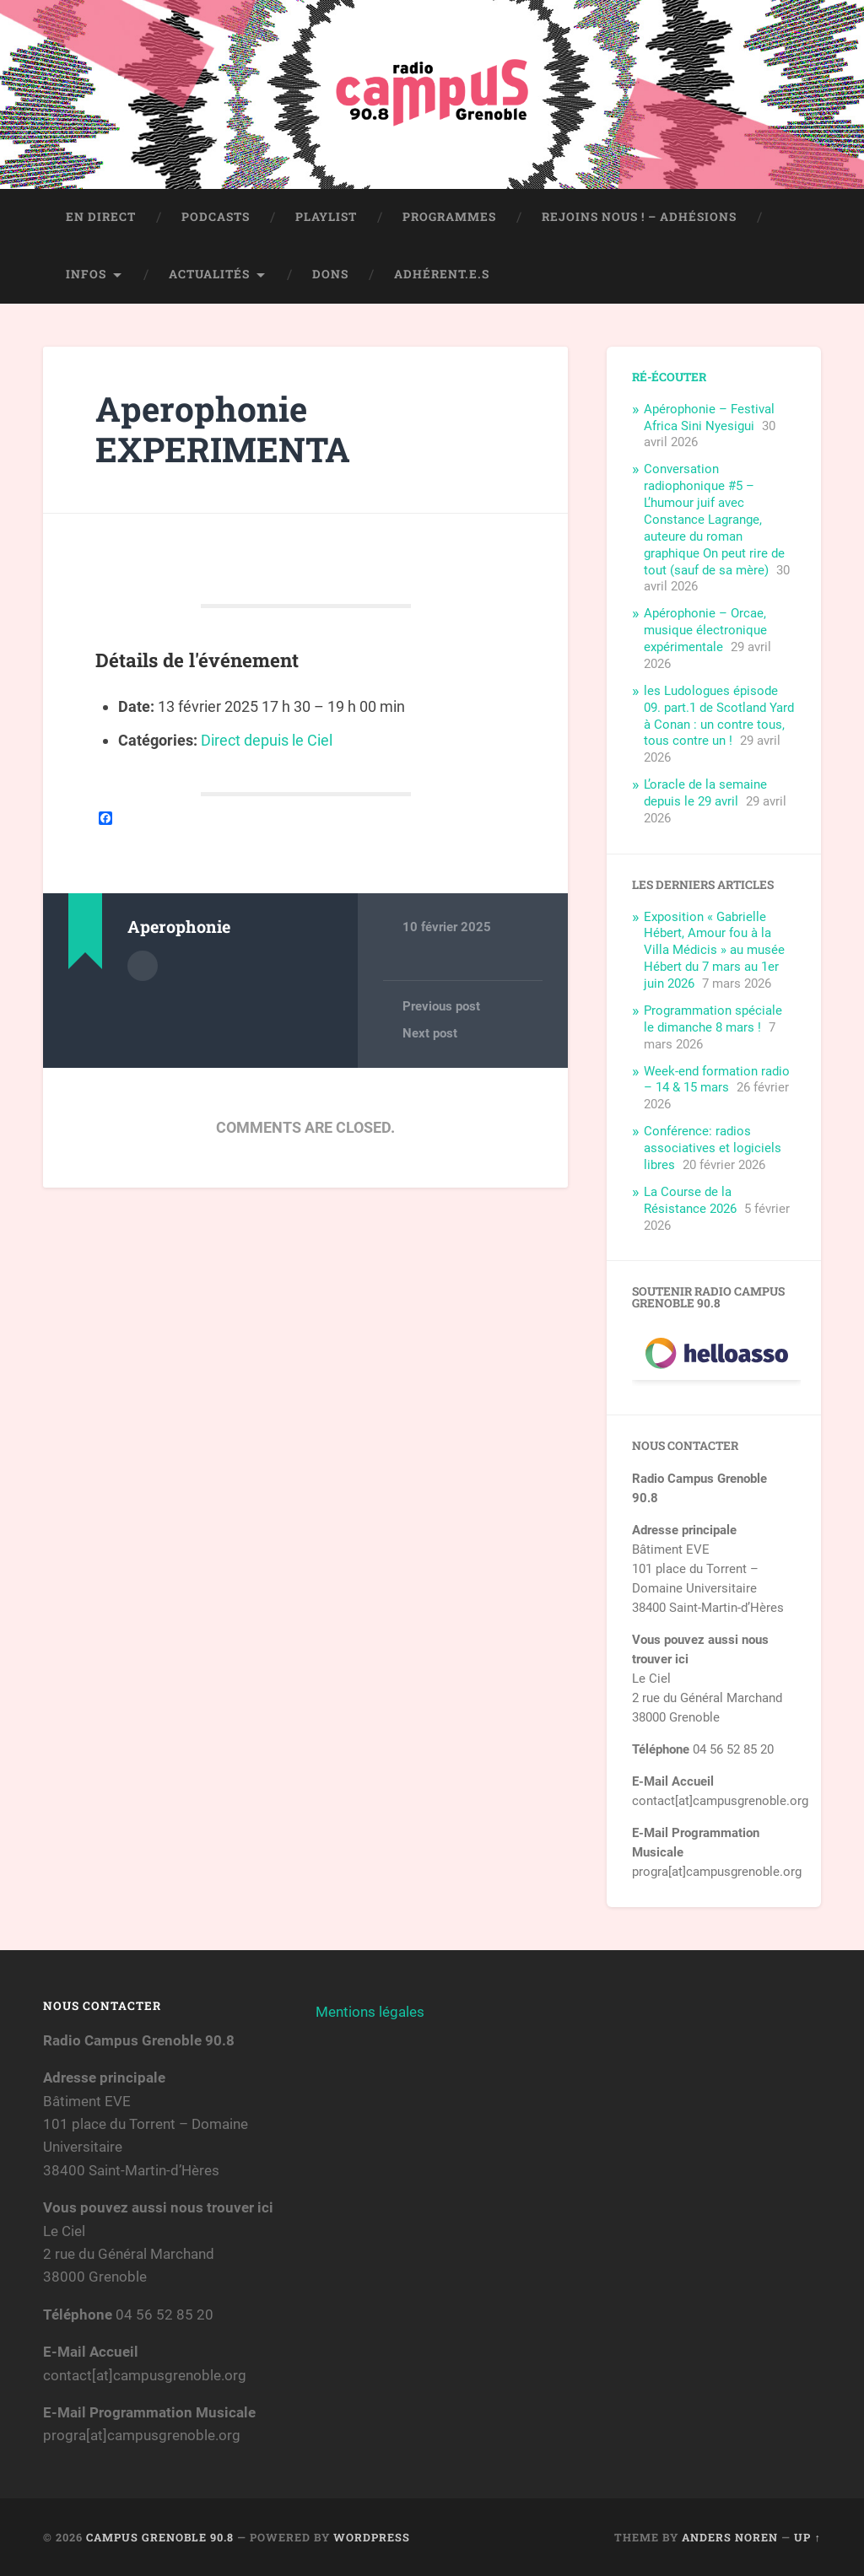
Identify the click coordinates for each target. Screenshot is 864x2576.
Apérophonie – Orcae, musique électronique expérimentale (705, 630)
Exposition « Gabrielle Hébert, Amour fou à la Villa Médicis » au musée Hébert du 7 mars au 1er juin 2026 (714, 950)
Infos (86, 274)
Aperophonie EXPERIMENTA (222, 429)
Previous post (441, 1006)
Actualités (209, 274)
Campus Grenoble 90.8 (160, 2537)
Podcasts (215, 216)
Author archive (142, 966)
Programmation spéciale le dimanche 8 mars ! (713, 1019)
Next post (429, 1033)
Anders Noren (730, 2537)
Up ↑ (807, 2537)
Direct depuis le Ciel (266, 740)
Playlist (326, 216)
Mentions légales (370, 2011)
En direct (101, 216)
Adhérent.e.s (441, 274)
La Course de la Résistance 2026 (690, 1200)
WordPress (371, 2537)
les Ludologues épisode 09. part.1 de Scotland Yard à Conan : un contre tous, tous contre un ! (719, 716)
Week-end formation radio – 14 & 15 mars (717, 1080)
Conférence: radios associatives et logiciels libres (712, 1148)
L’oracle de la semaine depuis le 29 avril (705, 793)
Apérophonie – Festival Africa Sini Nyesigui (709, 417)
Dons (330, 274)
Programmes (449, 216)
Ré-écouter (669, 377)
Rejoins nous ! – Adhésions (639, 216)
